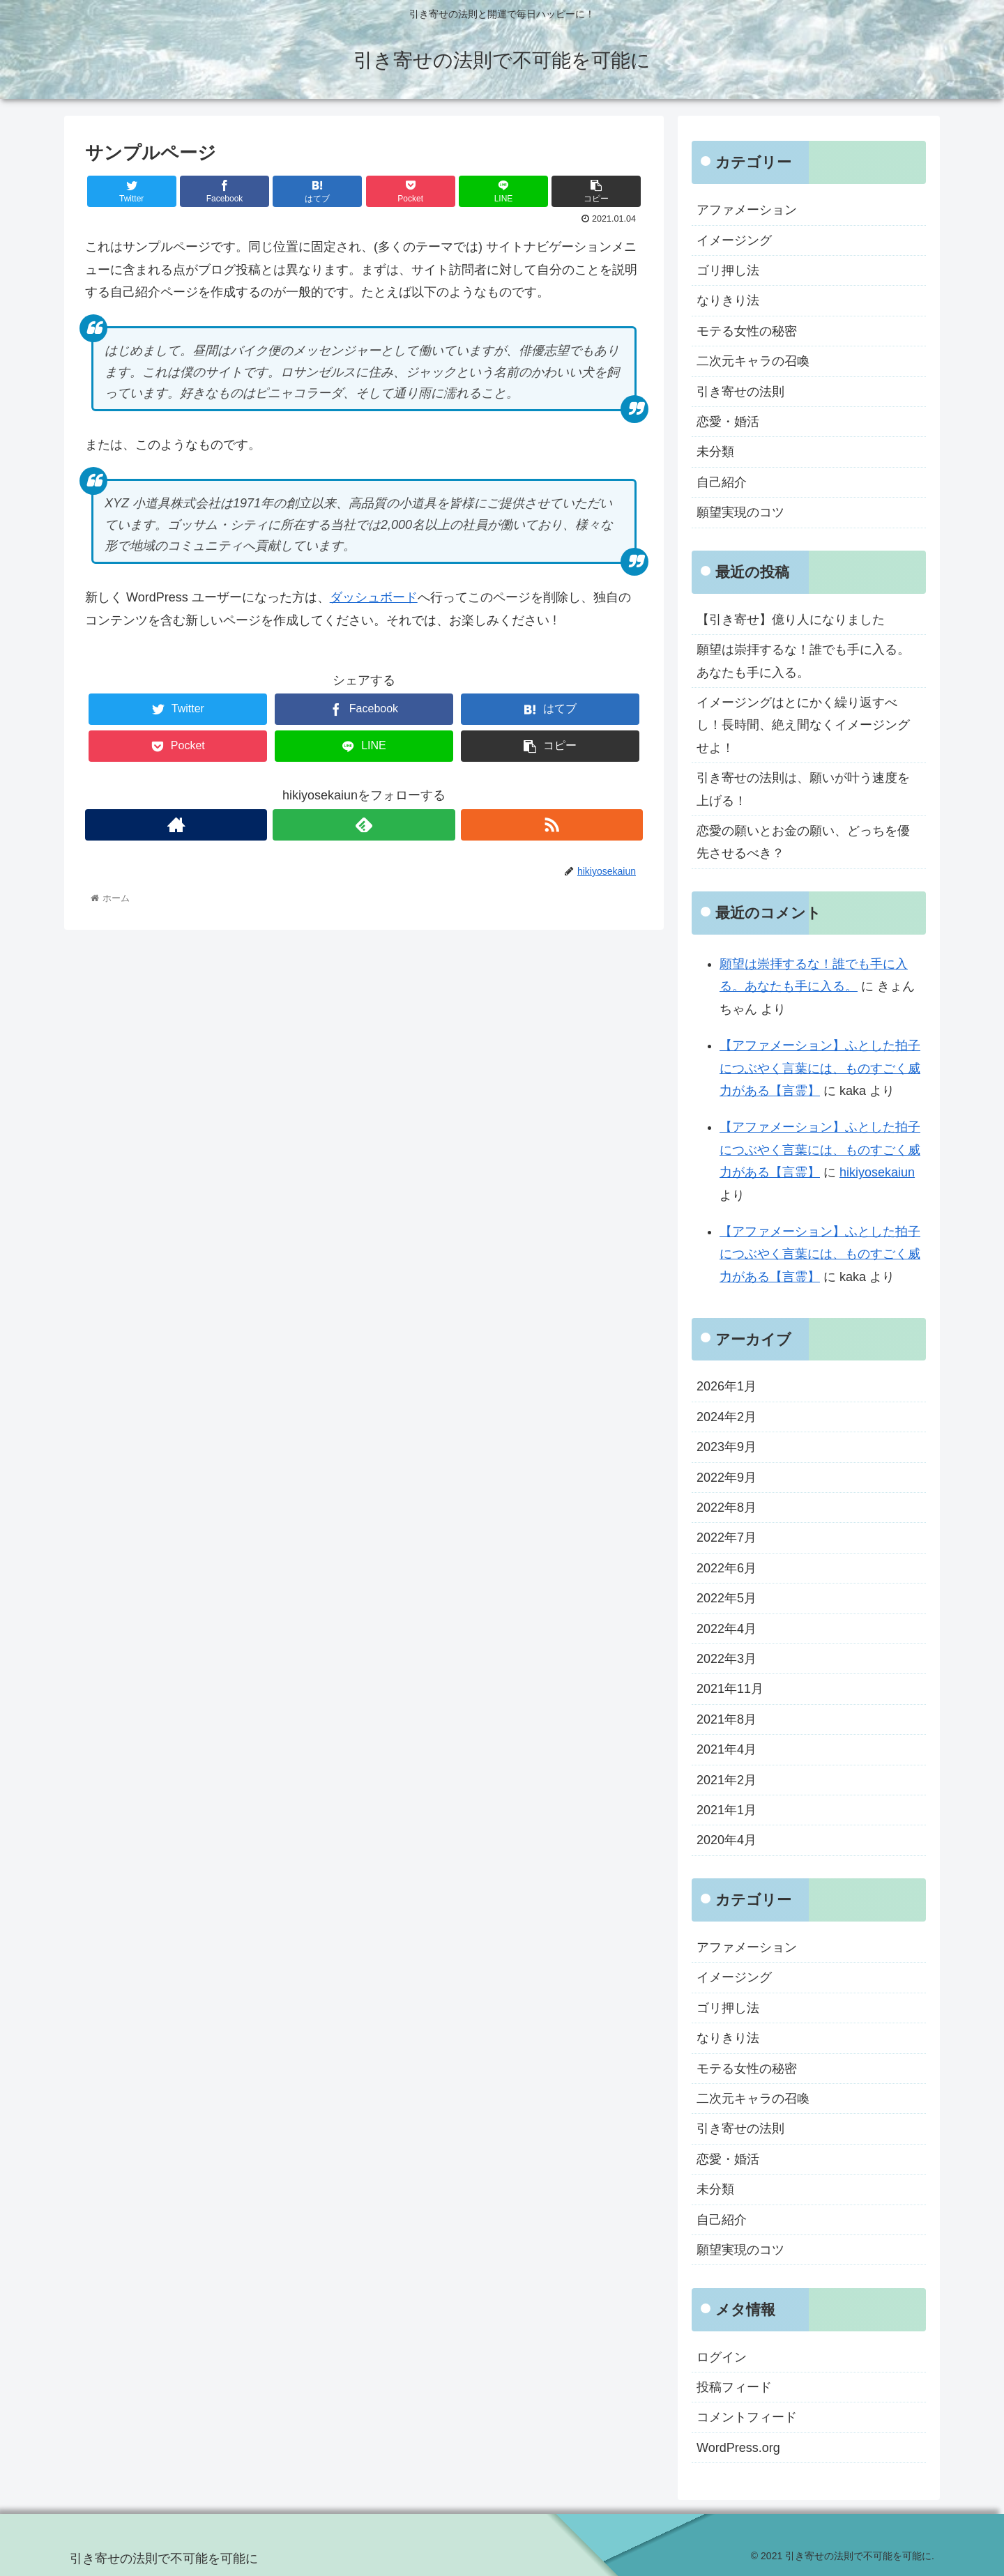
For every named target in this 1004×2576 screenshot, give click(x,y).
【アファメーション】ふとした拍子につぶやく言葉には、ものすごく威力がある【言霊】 (820, 1068)
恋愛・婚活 (728, 422)
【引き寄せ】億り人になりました (791, 620)
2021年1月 (726, 1810)
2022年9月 (726, 1478)
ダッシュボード (374, 597)
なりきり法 (728, 300)
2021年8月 (726, 1719)
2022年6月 (726, 1568)
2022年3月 (726, 1659)
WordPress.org (738, 2448)
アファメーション (747, 210)
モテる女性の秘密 (747, 331)
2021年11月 (730, 1689)
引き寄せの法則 (740, 392)
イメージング (734, 240)
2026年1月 (726, 1386)
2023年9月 (726, 1447)
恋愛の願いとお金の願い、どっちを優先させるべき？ (803, 842)
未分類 (715, 452)
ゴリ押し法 (728, 270)
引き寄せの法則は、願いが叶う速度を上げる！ (803, 789)
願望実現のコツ (740, 512)
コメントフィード (747, 2417)
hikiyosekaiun (877, 1172)
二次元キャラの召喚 (753, 361)
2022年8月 (726, 1508)
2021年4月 (726, 1749)
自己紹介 (722, 482)
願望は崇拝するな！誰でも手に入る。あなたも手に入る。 (803, 661)
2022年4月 (726, 1629)
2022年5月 (726, 1598)
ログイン (722, 2357)
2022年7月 (726, 1537)
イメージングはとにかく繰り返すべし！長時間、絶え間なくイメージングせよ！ (803, 725)
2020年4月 (726, 1840)
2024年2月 (726, 1417)
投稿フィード (734, 2387)
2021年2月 (726, 1780)
